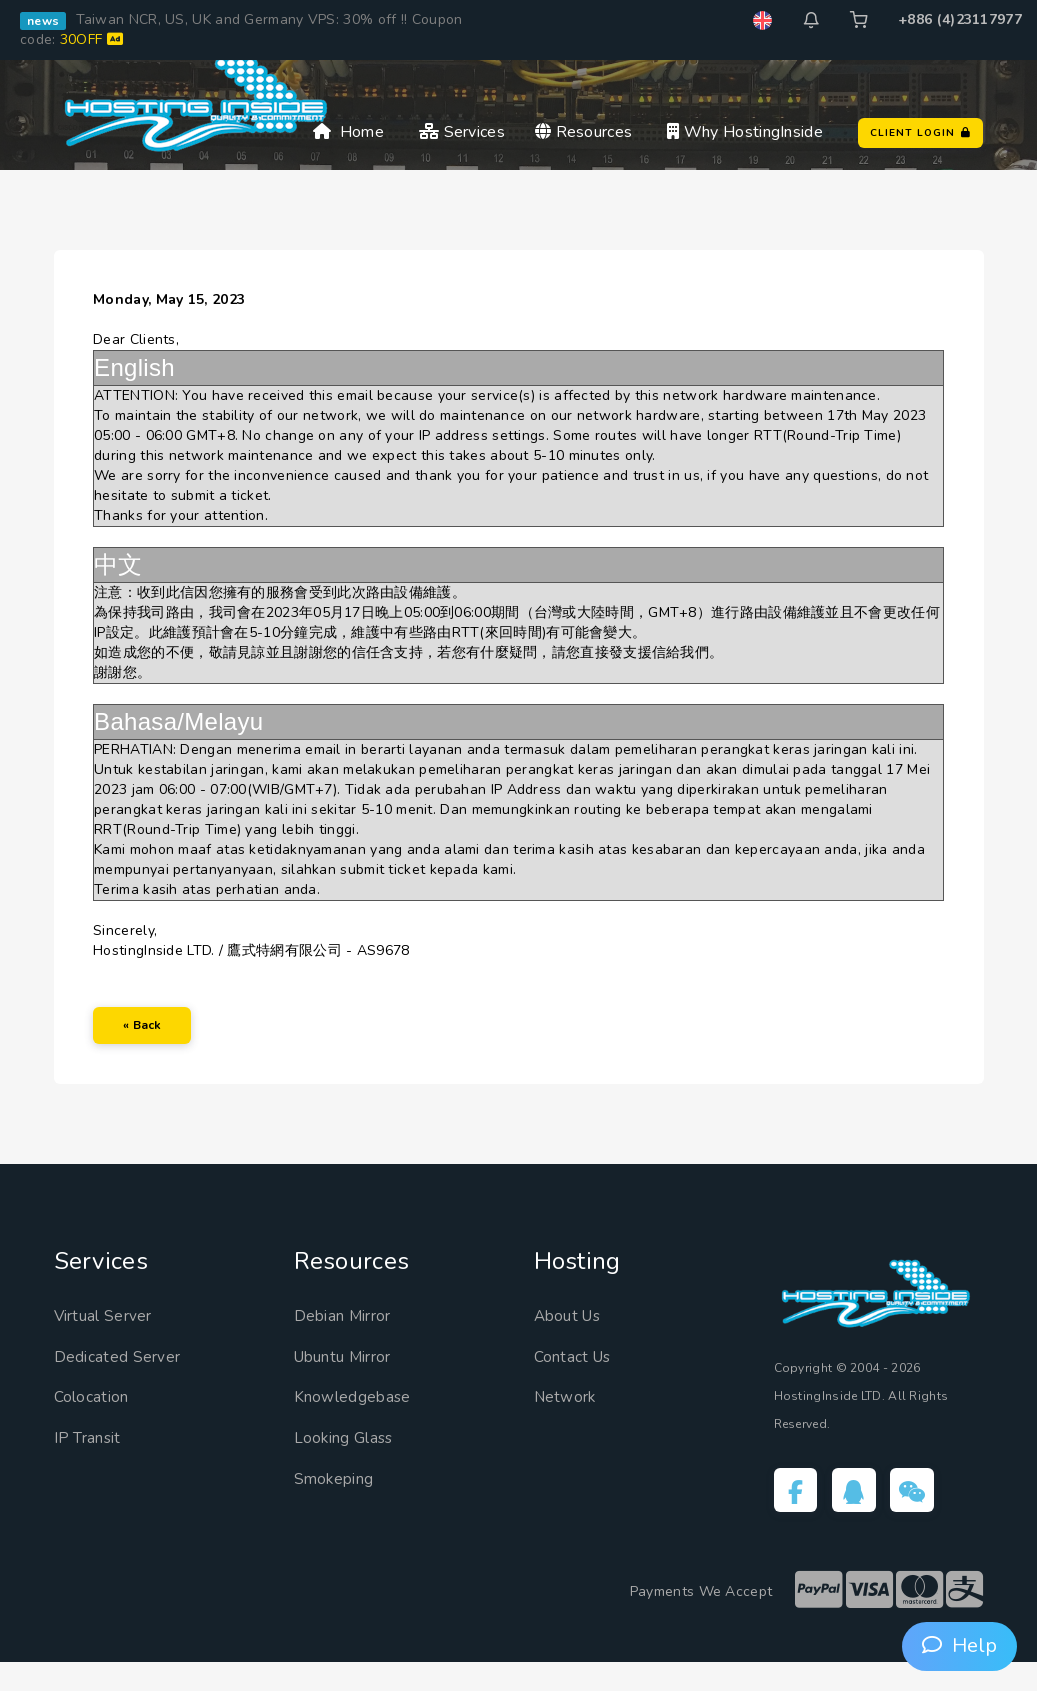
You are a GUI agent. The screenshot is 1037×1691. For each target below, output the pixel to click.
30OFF (91, 39)
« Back (153, 1040)
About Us (574, 1340)
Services (462, 132)
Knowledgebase (362, 1422)
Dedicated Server (127, 1381)
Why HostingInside (745, 132)
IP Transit (93, 1462)
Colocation (97, 1422)
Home (348, 132)
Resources (583, 132)
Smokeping (341, 1503)
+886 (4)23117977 (960, 19)
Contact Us (579, 1381)
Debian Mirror (352, 1340)
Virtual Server (113, 1340)
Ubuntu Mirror (355, 1381)
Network (570, 1422)
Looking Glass (352, 1462)
